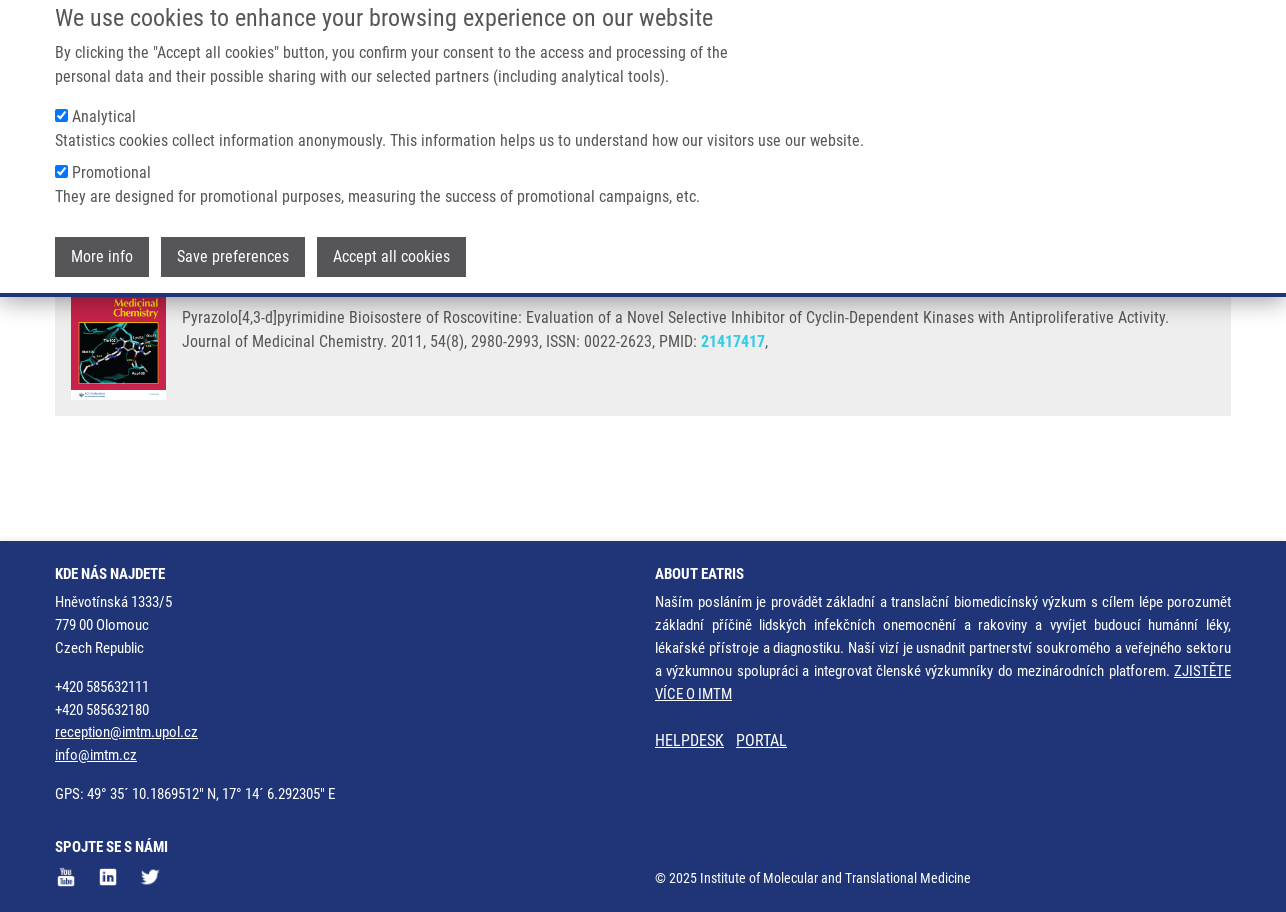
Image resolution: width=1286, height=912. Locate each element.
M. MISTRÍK (925, 362)
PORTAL (761, 741)
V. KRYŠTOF (1174, 362)
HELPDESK (689, 741)
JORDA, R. (216, 362)
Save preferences (233, 241)
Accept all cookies (391, 241)
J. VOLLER (575, 362)
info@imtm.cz (96, 755)
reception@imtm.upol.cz (126, 733)
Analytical (104, 101)
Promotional (111, 157)
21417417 (733, 418)
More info (102, 241)
